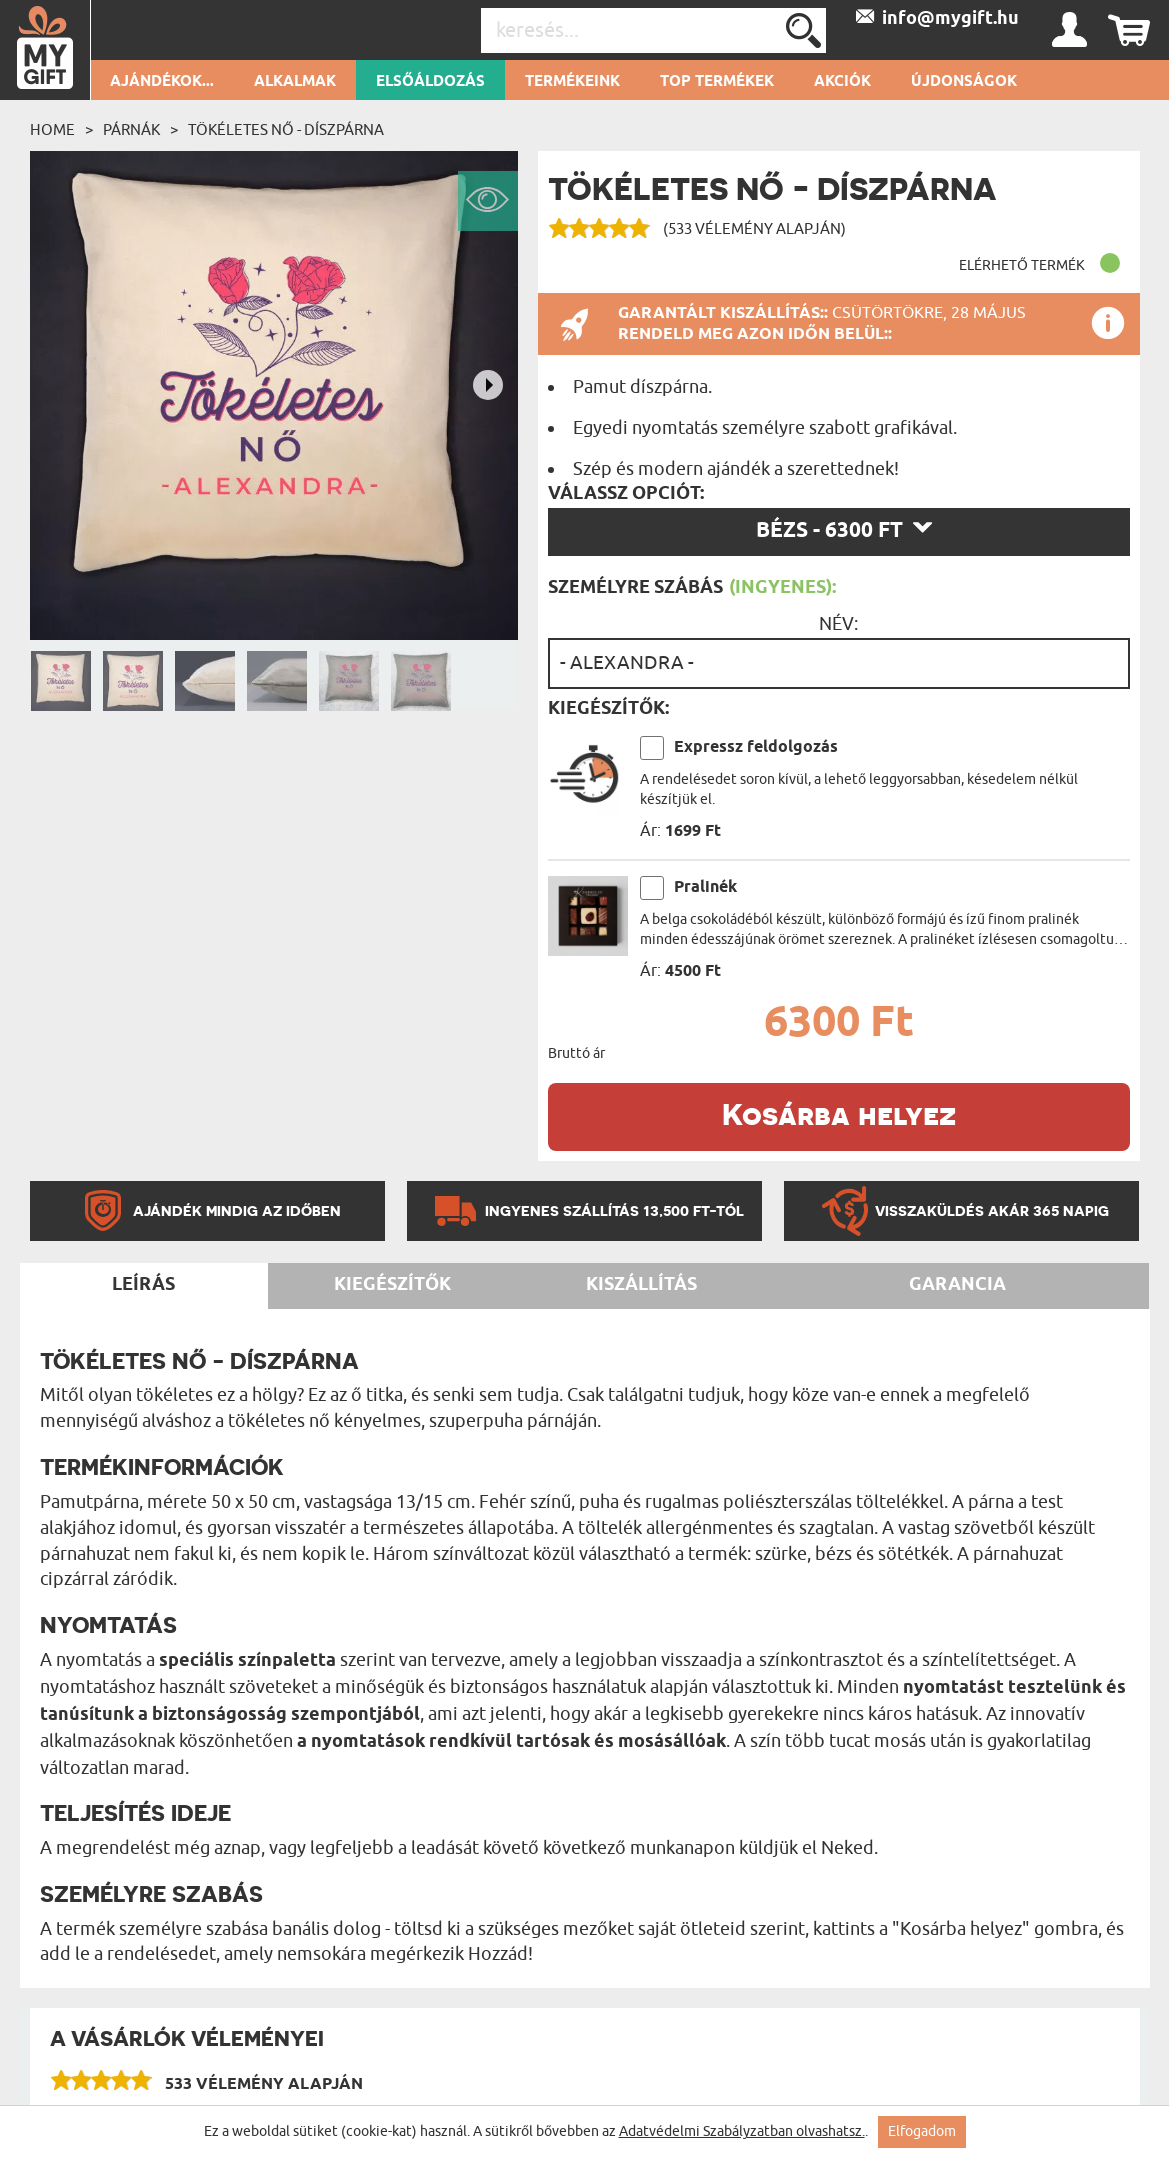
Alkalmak (295, 82)
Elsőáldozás (430, 82)
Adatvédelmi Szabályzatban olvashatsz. (742, 2131)
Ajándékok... (162, 82)
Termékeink (572, 82)
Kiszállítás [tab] (641, 1285)
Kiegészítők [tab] (392, 1285)
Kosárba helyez (839, 1114)
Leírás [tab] (143, 1285)
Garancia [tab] (957, 1285)
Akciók (842, 82)
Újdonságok (964, 82)
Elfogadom (922, 2131)
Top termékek (717, 82)
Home (52, 130)
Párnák (131, 130)
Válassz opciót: (626, 494)
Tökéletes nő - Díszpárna (286, 130)
